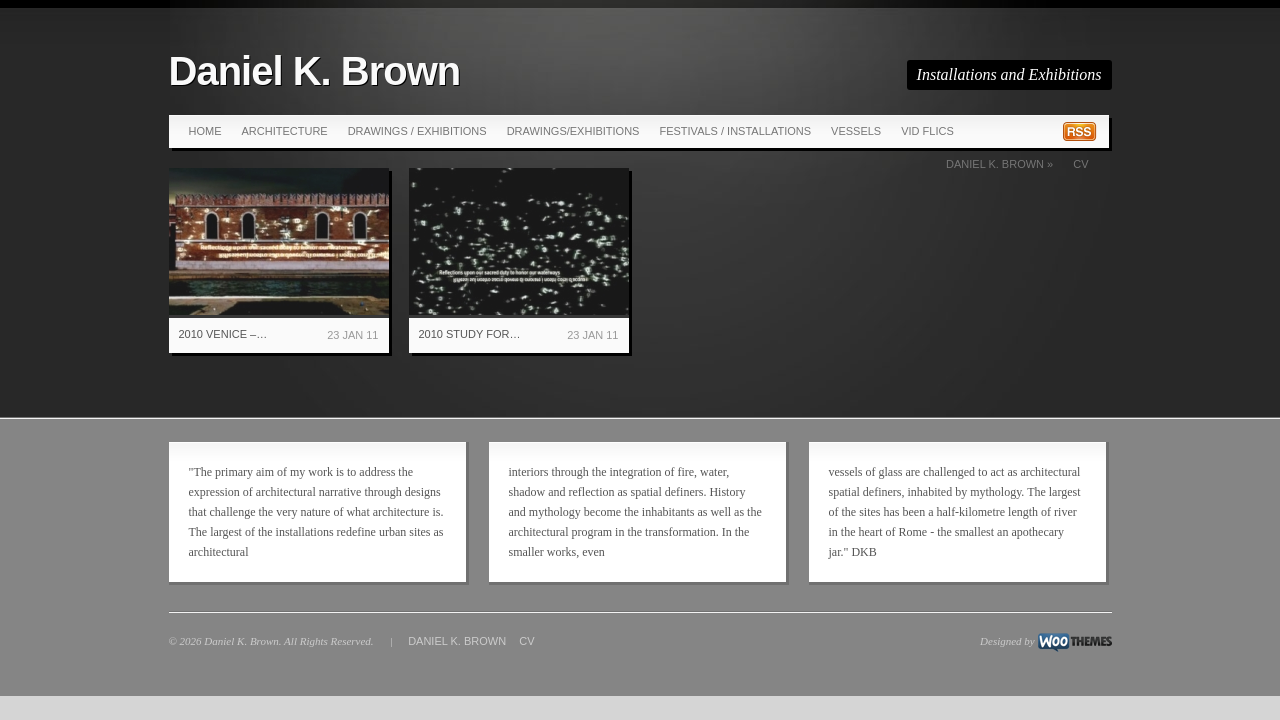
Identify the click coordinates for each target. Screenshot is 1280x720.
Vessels (856, 131)
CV (1080, 164)
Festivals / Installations (735, 131)
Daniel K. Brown (315, 71)
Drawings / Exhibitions (417, 131)
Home (205, 131)
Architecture (285, 131)
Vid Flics (927, 131)
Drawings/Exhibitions (573, 131)
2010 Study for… (470, 334)
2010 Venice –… (223, 334)
